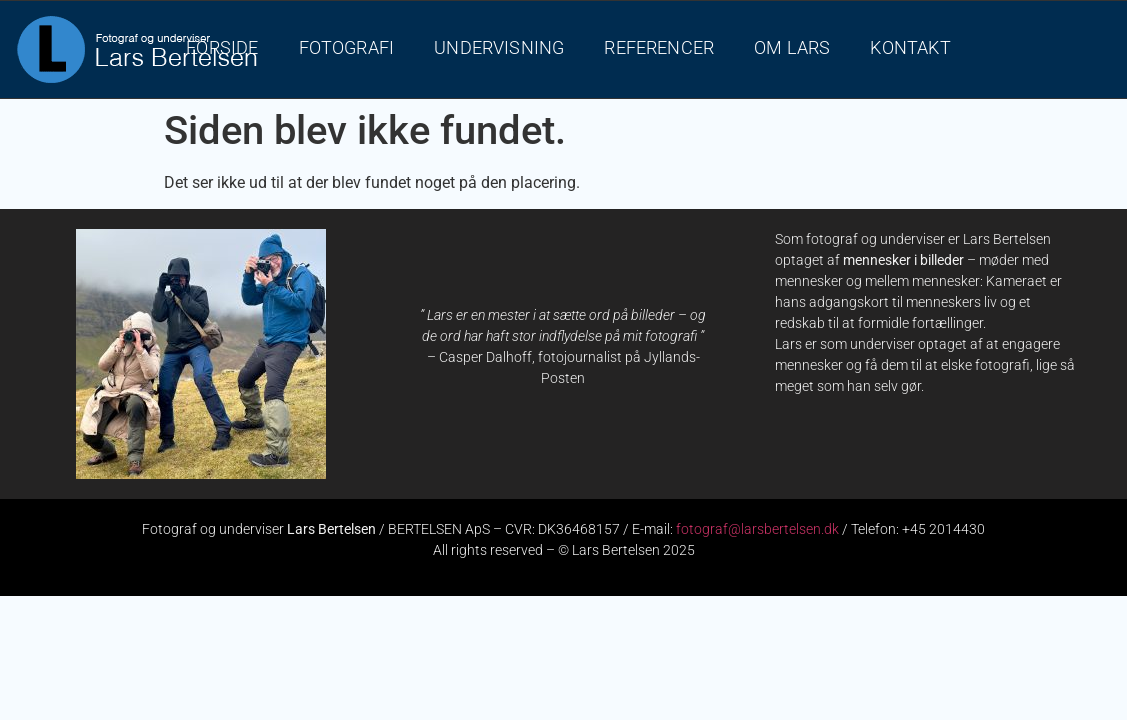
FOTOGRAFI (347, 48)
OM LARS (792, 48)
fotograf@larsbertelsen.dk (757, 529)
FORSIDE (222, 48)
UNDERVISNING (499, 48)
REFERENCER (659, 48)
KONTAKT (910, 48)
